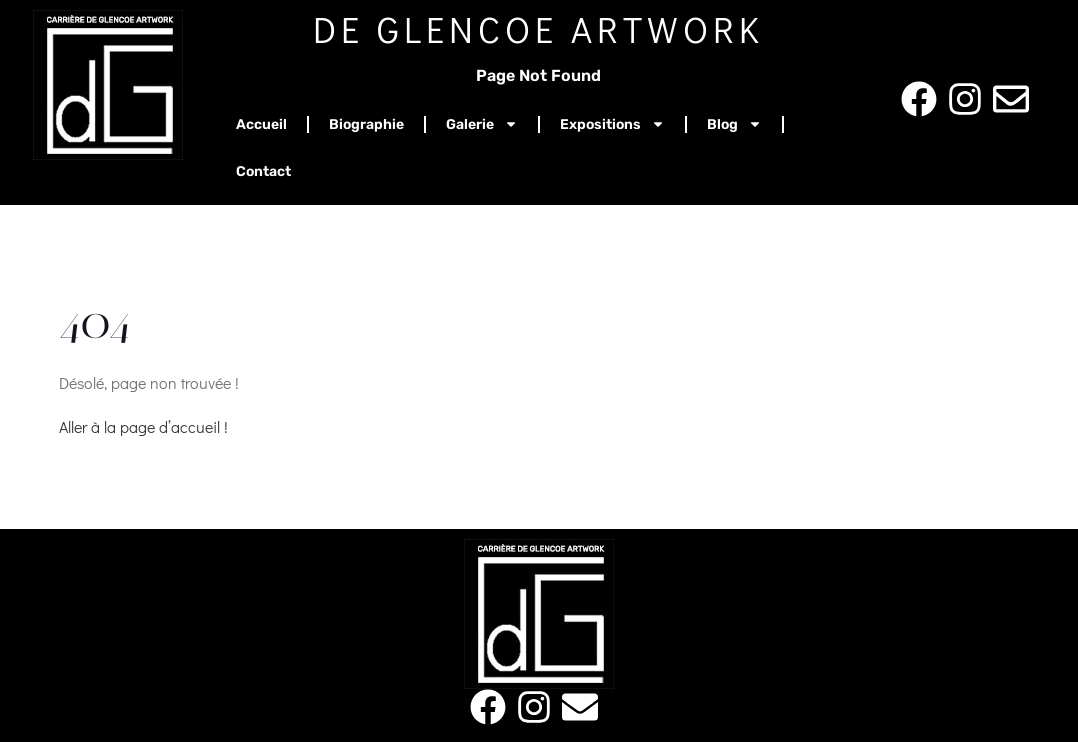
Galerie (482, 124)
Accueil (261, 124)
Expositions (612, 124)
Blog (734, 124)
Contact (263, 171)
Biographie (366, 124)
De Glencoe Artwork (538, 29)
